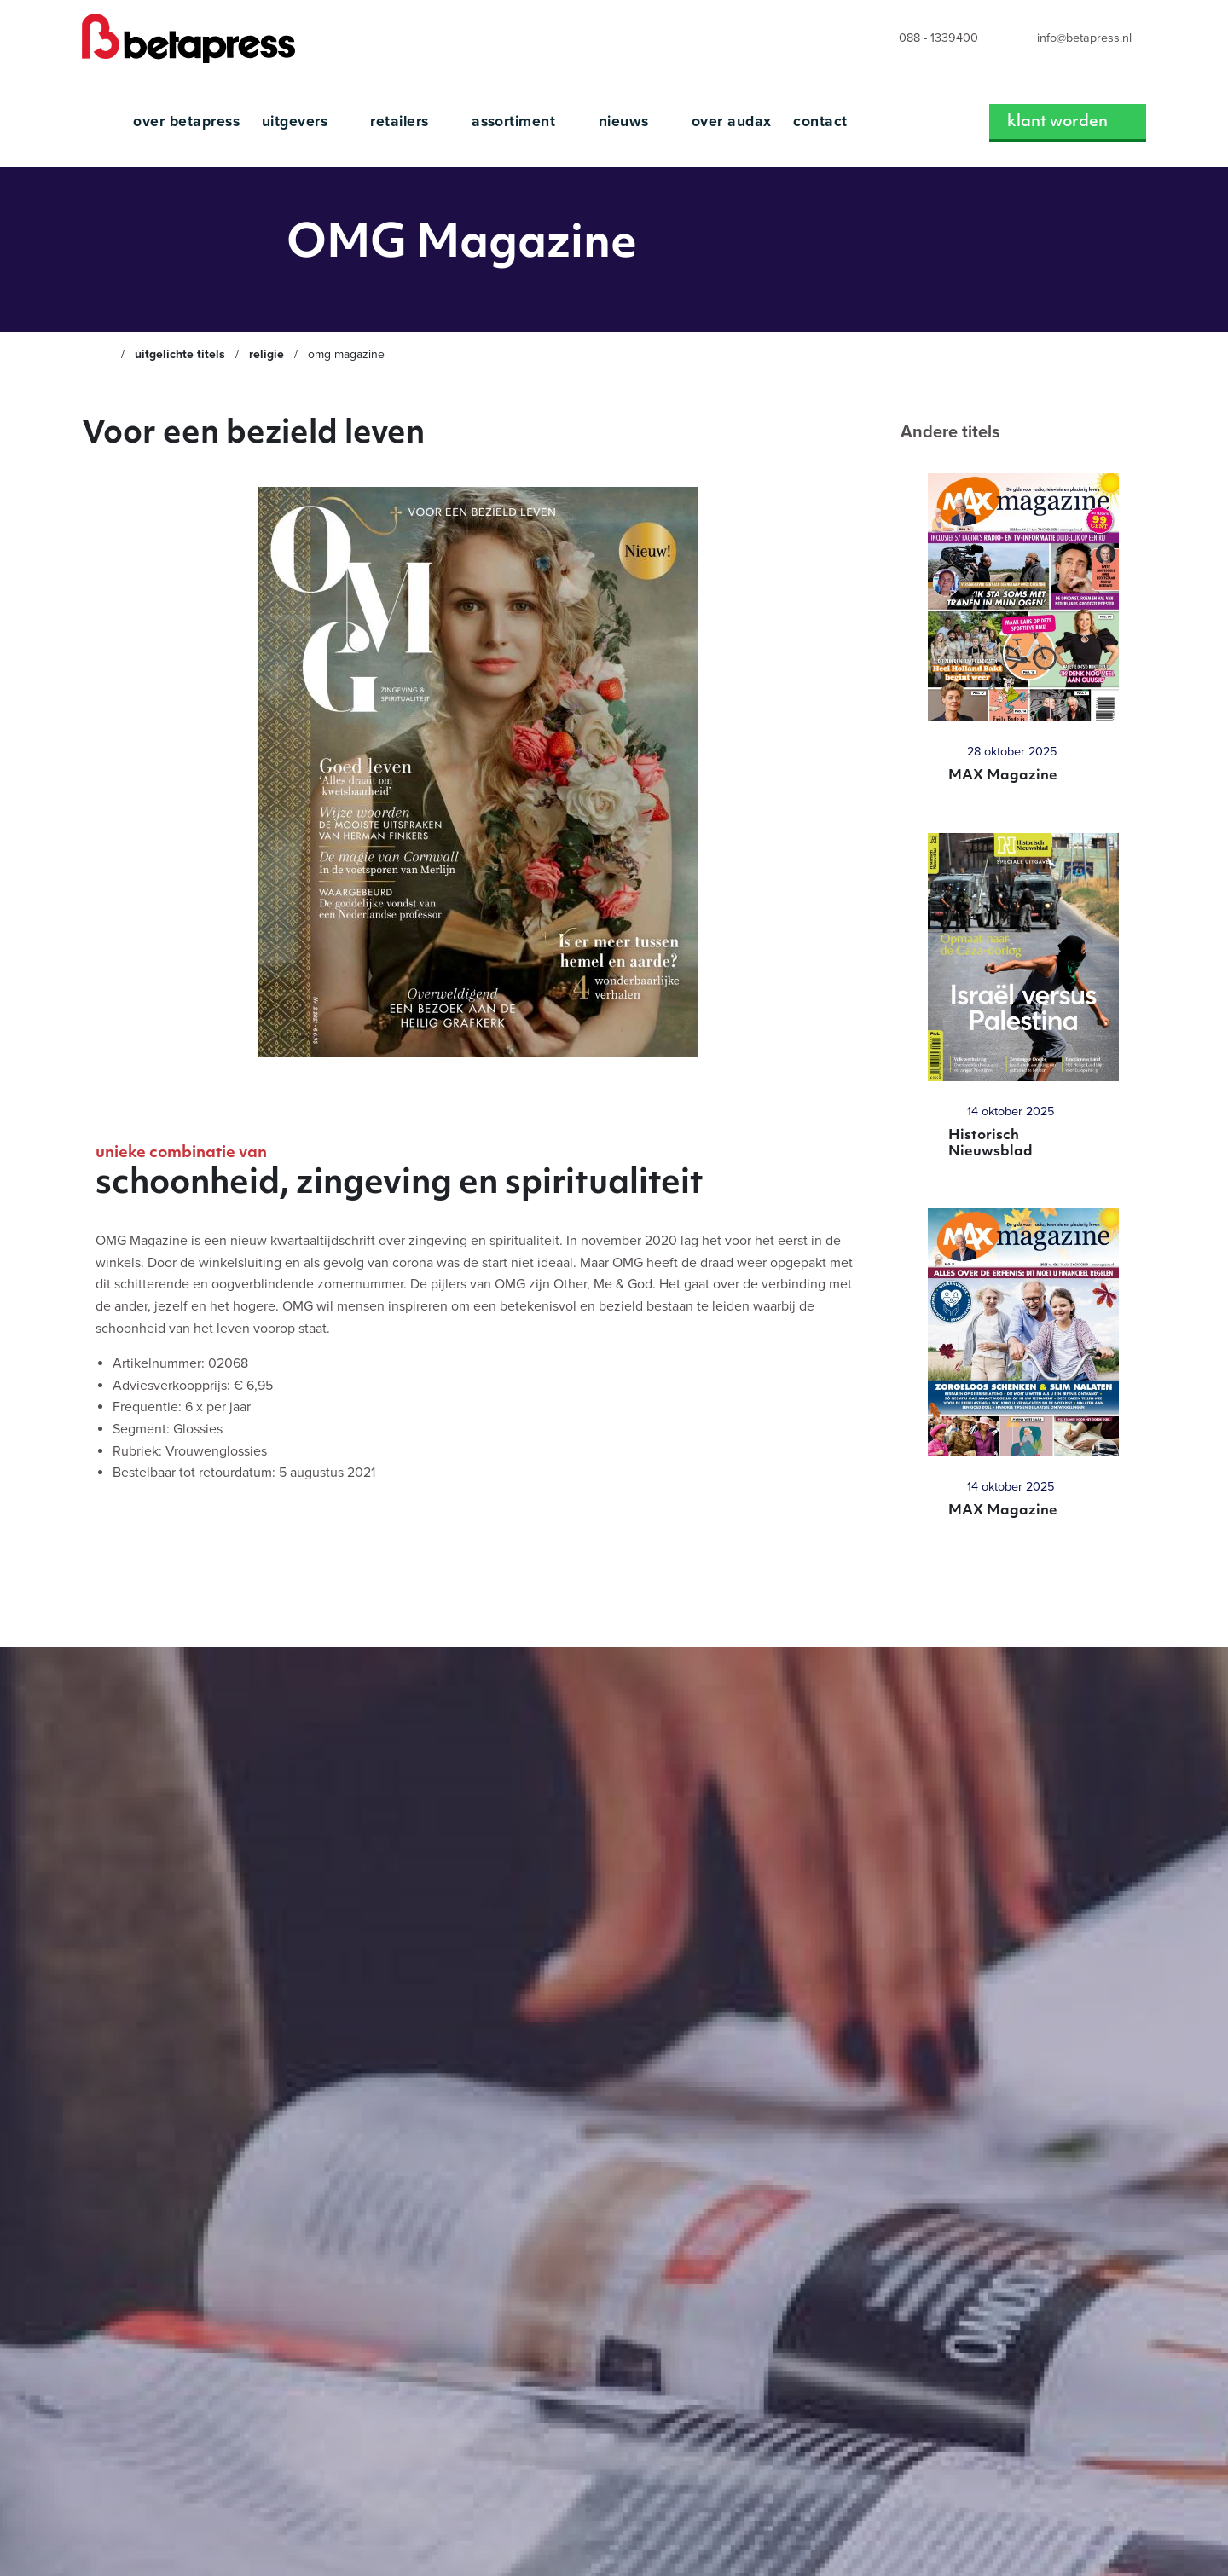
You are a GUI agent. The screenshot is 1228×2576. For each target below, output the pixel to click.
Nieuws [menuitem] (626, 121)
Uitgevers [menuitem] (297, 121)
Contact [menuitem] (820, 121)
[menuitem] (923, 39)
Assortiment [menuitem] (516, 121)
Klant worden (1059, 122)
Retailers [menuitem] (401, 121)
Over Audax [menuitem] (732, 121)
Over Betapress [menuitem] (186, 121)
